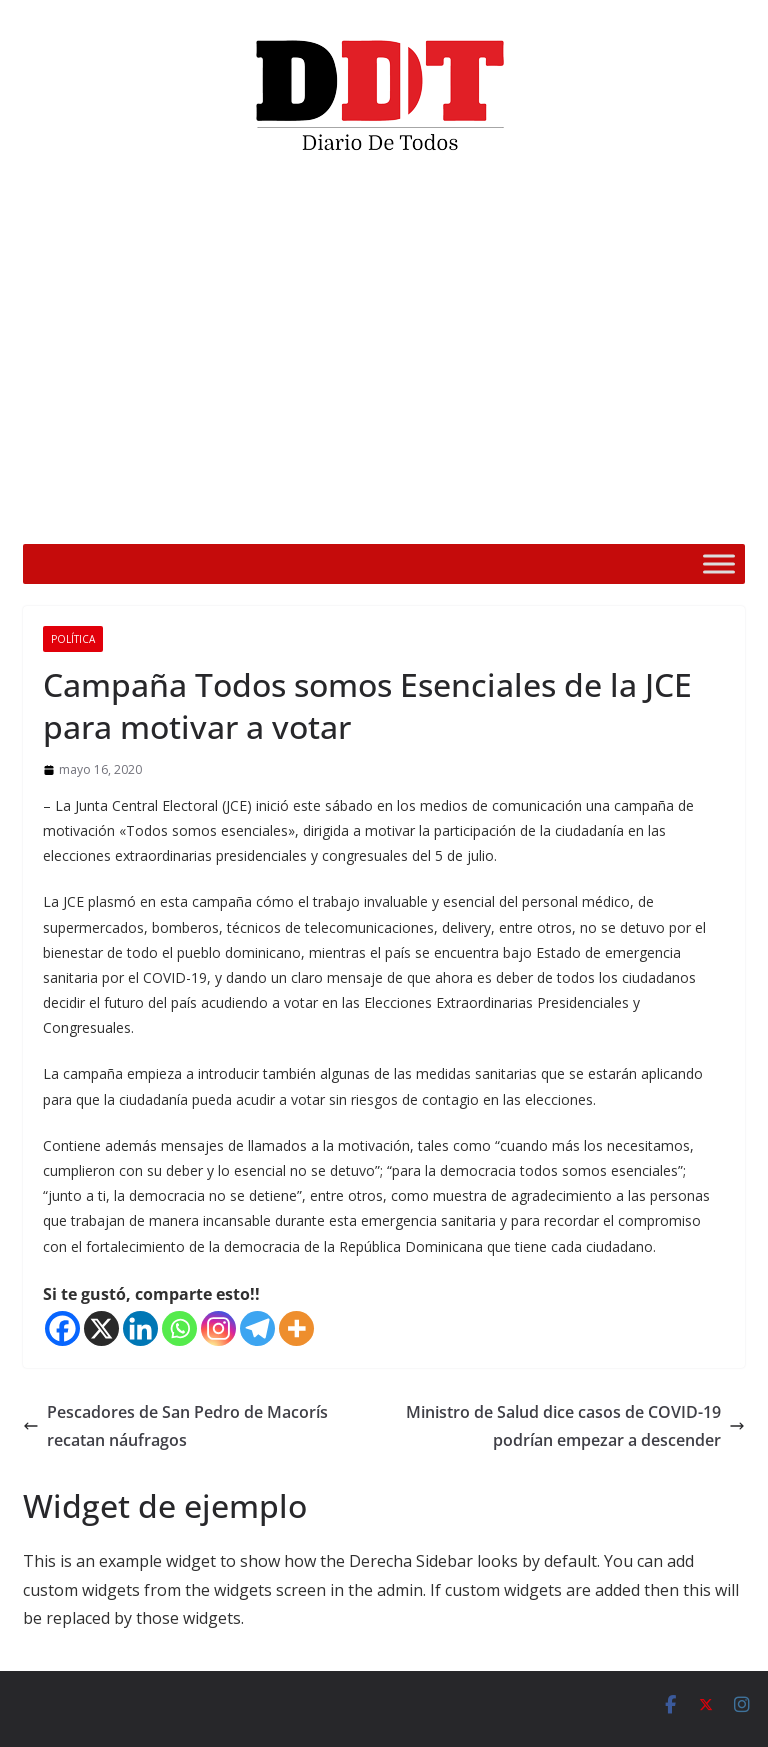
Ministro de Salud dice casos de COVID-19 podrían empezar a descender (575, 1426)
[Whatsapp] (179, 1328)
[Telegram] (257, 1328)
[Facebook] (62, 1328)
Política (73, 639)
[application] (384, 356)
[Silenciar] (646, 516)
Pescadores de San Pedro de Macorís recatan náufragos (175, 1426)
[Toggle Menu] (719, 563)
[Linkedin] (140, 1328)
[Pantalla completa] (678, 516)
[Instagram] (218, 1328)
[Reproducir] (90, 516)
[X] (101, 1328)
